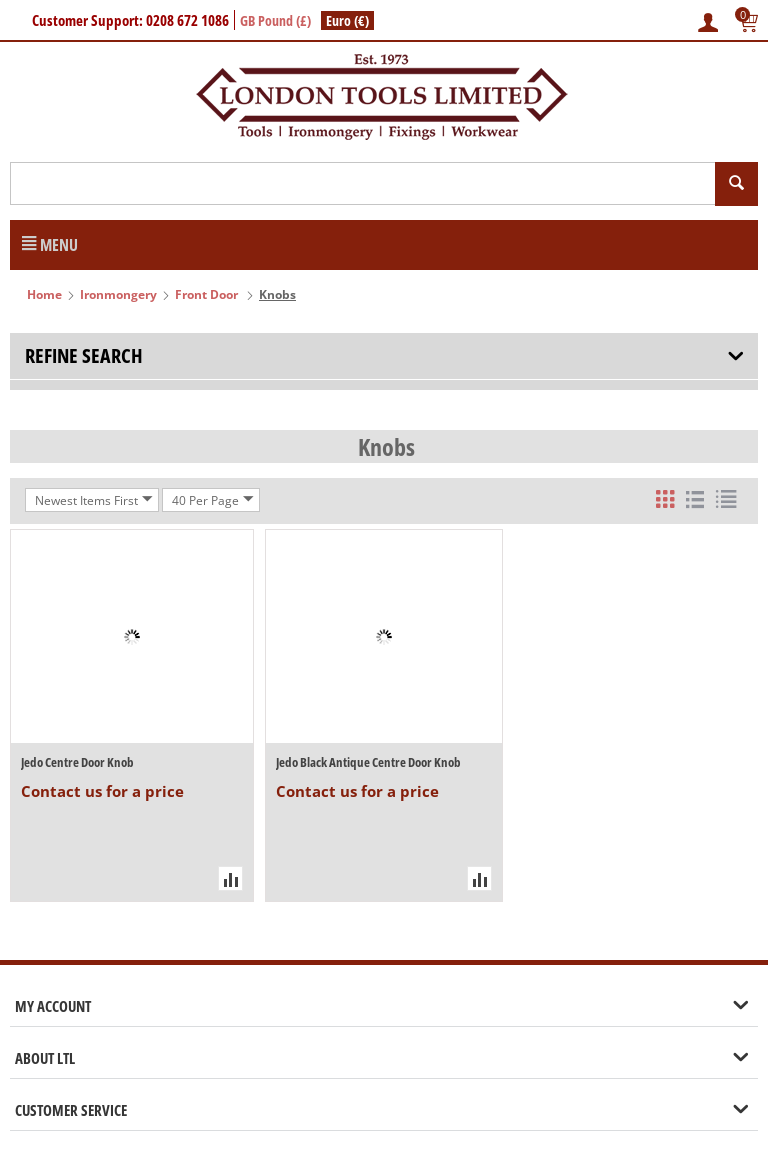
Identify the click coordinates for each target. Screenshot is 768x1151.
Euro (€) (347, 20)
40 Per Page (213, 500)
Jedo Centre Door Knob (77, 762)
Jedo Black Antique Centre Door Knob (368, 762)
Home (44, 294)
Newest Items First (94, 500)
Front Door (208, 294)
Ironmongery (118, 294)
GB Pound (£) (275, 20)
